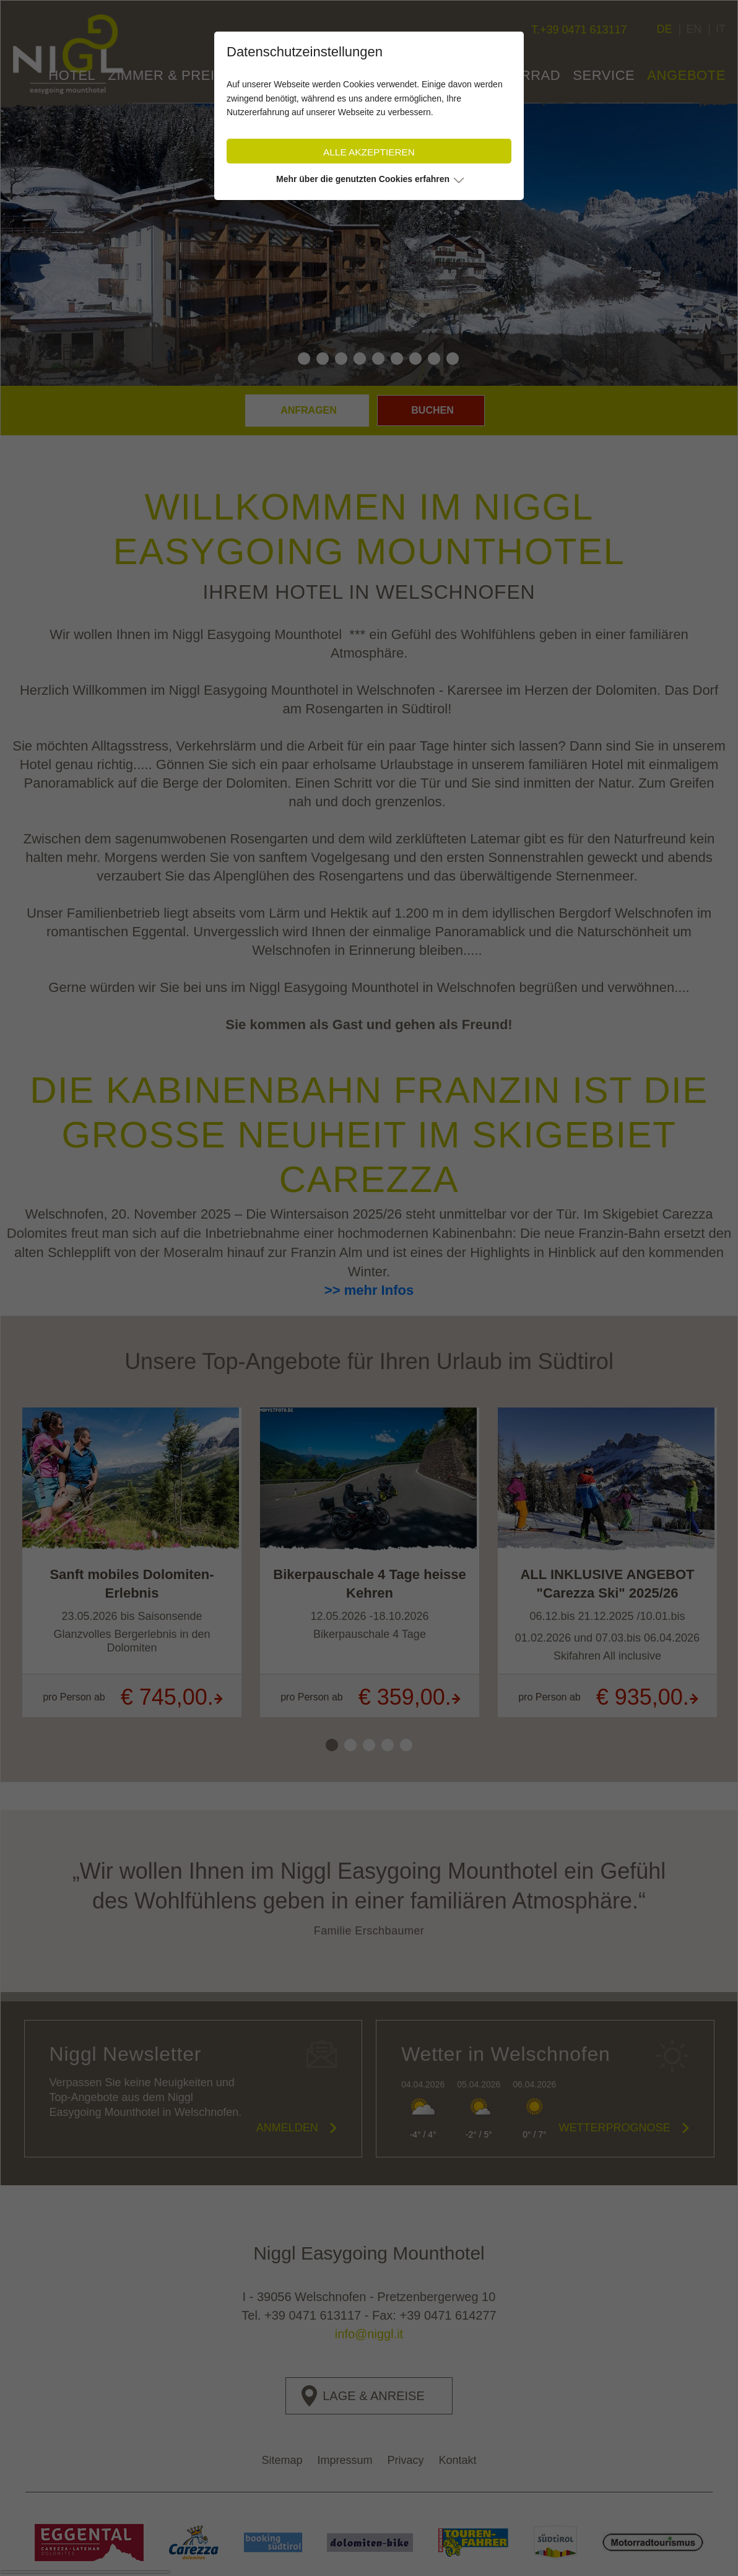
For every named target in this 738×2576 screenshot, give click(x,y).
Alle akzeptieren (369, 152)
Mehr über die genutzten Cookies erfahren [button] (362, 179)
